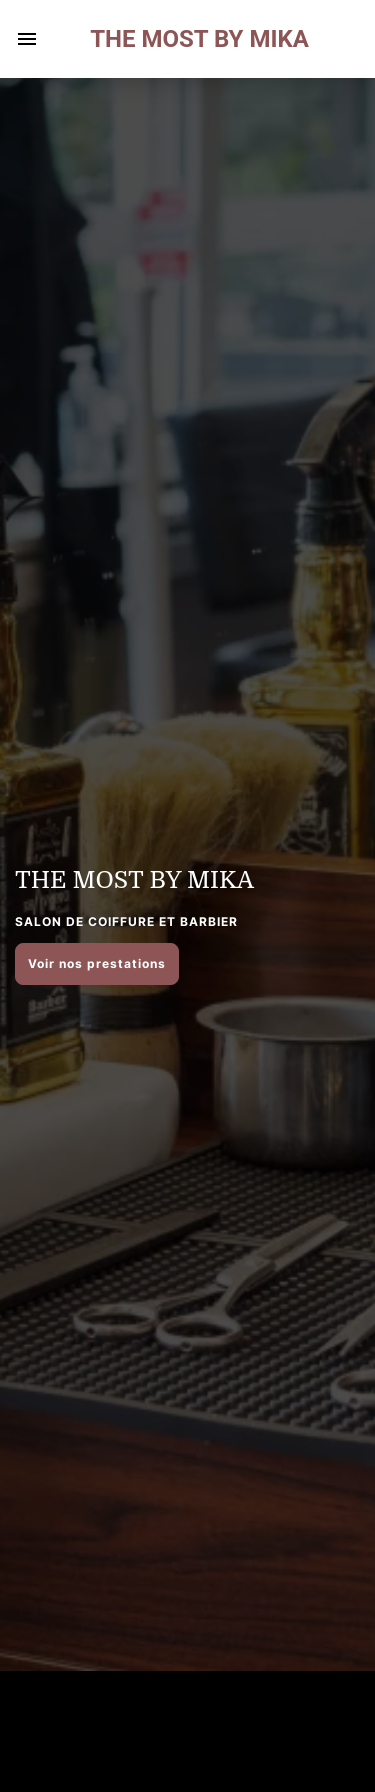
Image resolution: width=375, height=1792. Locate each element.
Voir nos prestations (97, 963)
